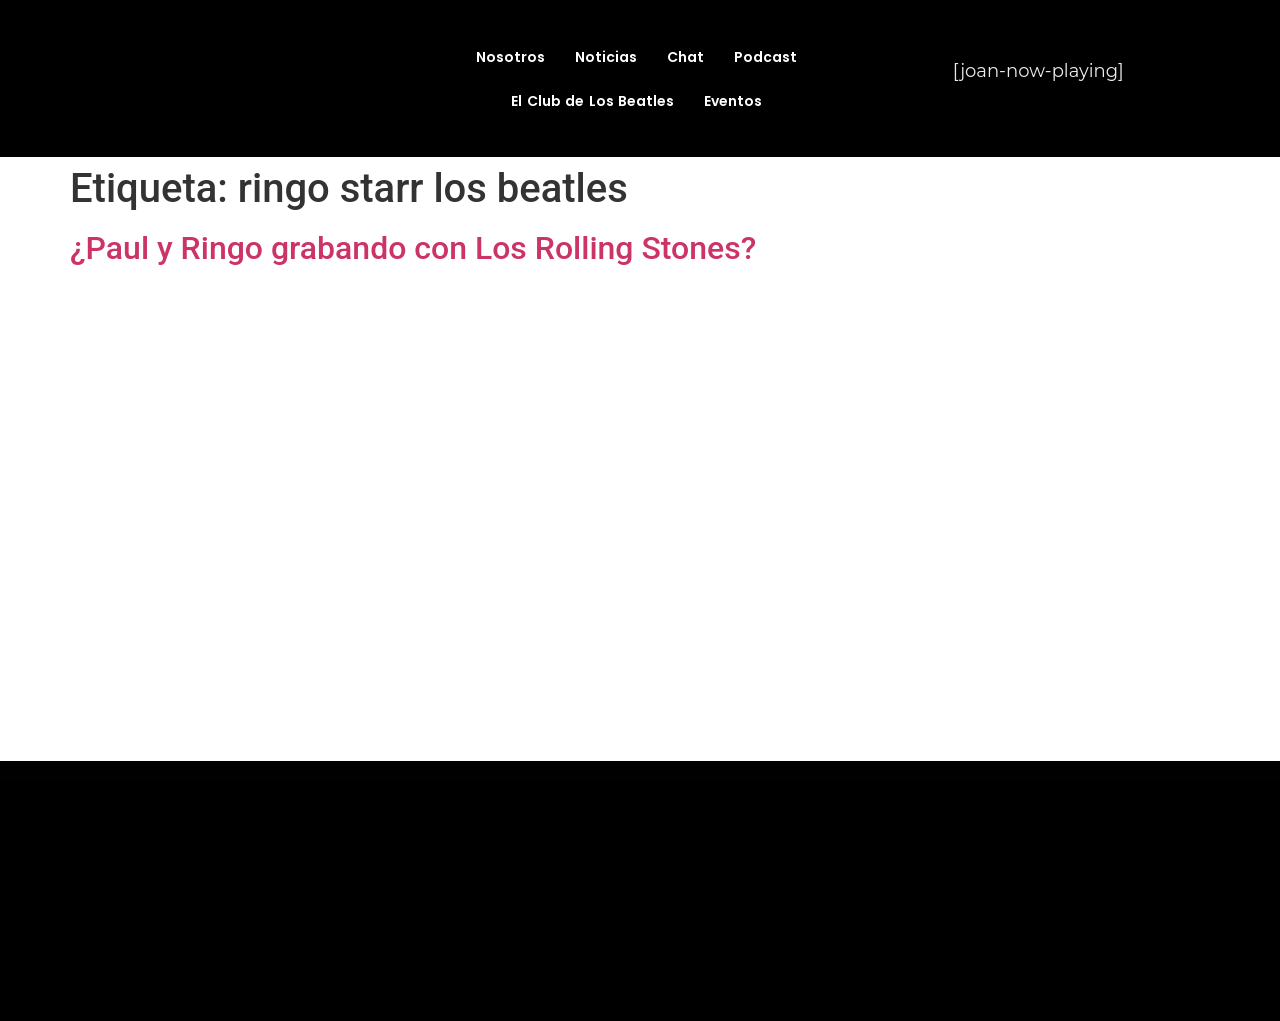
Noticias (606, 57)
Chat (685, 57)
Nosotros (510, 57)
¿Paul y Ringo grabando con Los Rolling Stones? (413, 248)
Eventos (733, 101)
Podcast (765, 57)
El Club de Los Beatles (592, 101)
